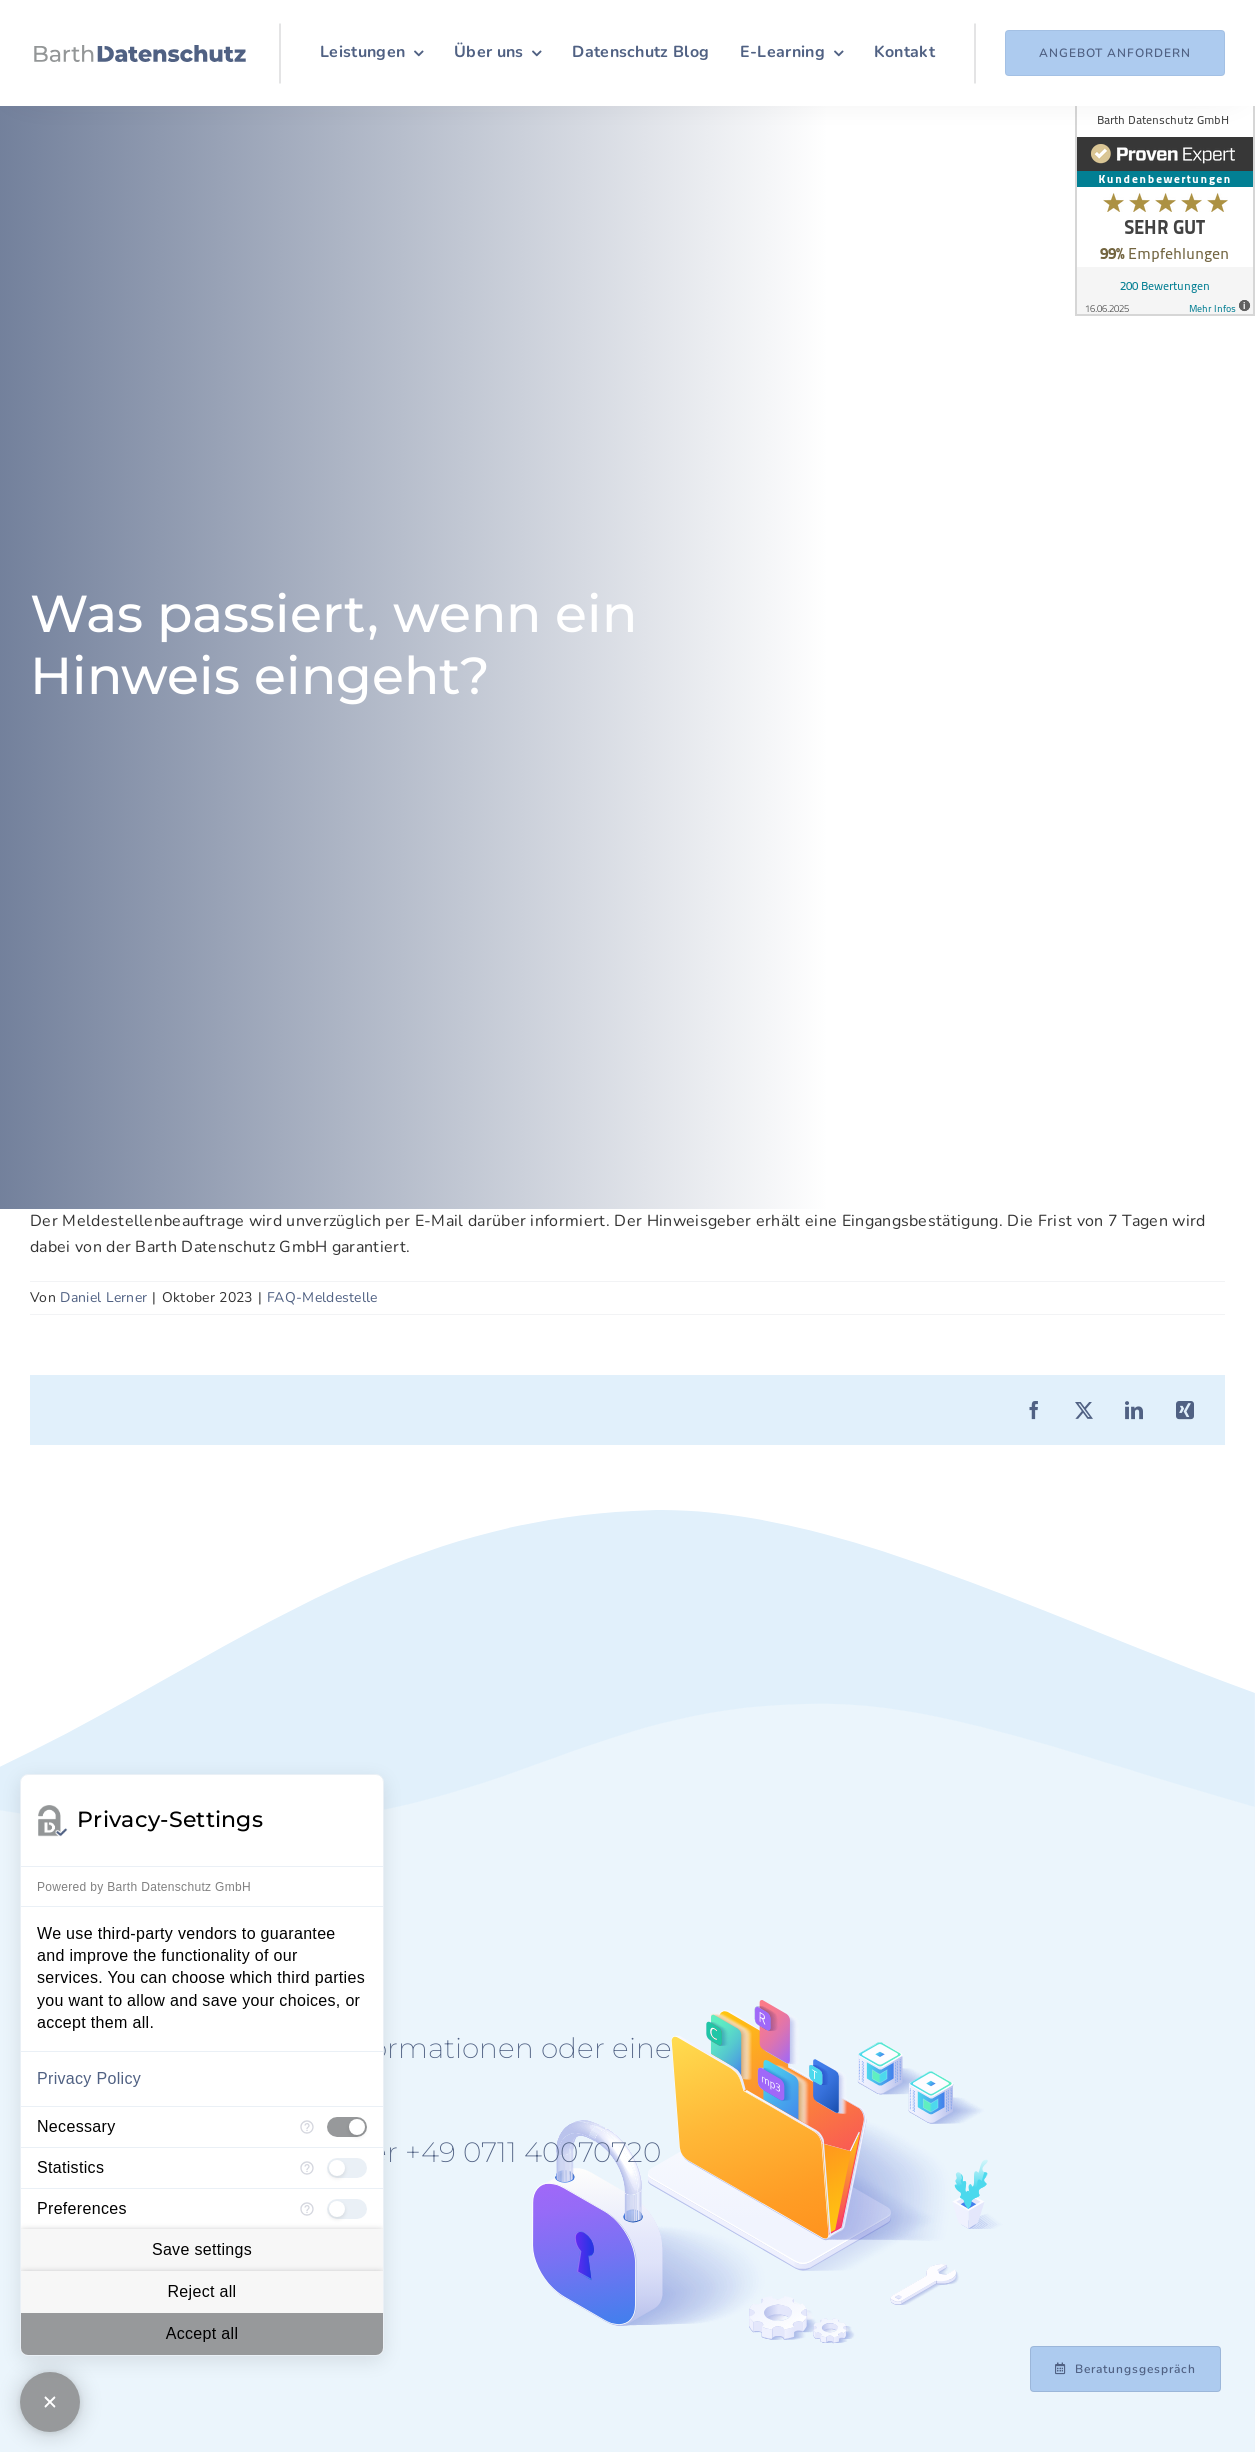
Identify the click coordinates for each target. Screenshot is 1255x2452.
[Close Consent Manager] (50, 2402)
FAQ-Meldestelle (322, 1297)
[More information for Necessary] (307, 2127)
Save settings (202, 2249)
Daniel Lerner (103, 1297)
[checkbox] (347, 2127)
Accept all (202, 2333)
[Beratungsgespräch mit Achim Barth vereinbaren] (1125, 2369)
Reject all (201, 2291)
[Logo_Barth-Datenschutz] (140, 53)
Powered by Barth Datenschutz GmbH (144, 1887)
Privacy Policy (89, 2078)
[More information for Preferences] (307, 2209)
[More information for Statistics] (307, 2168)
